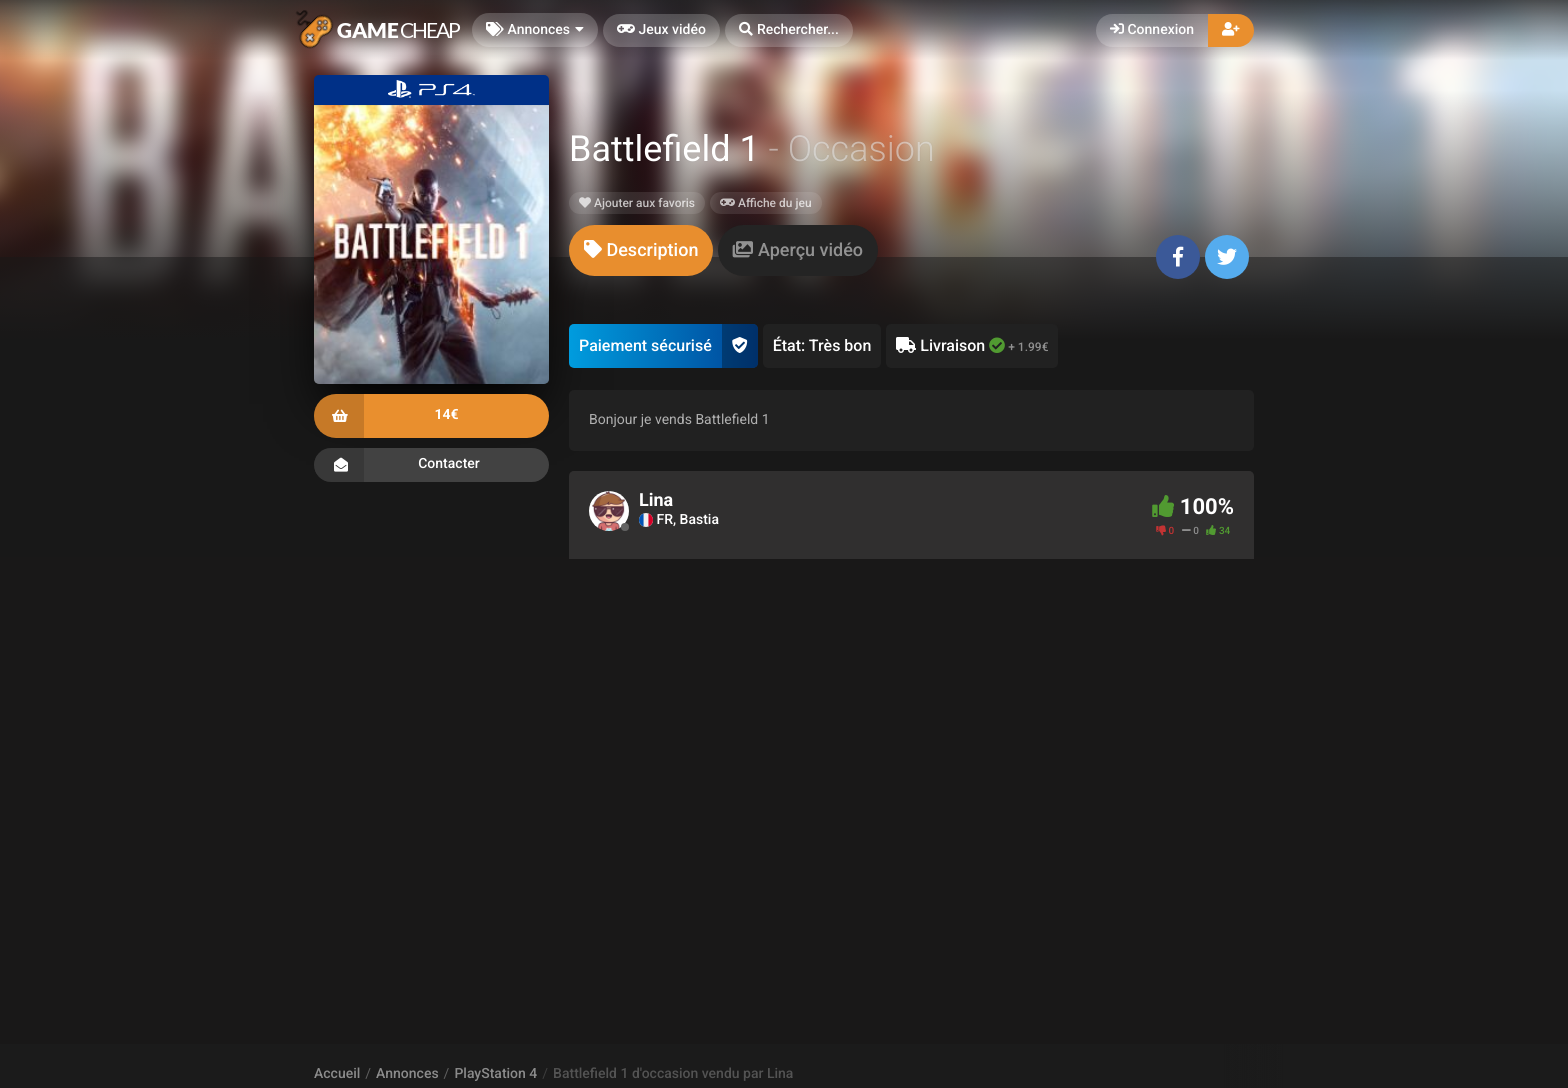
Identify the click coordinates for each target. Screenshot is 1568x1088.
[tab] (641, 250)
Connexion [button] (1152, 30)
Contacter (431, 465)
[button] (789, 30)
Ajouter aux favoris (637, 203)
